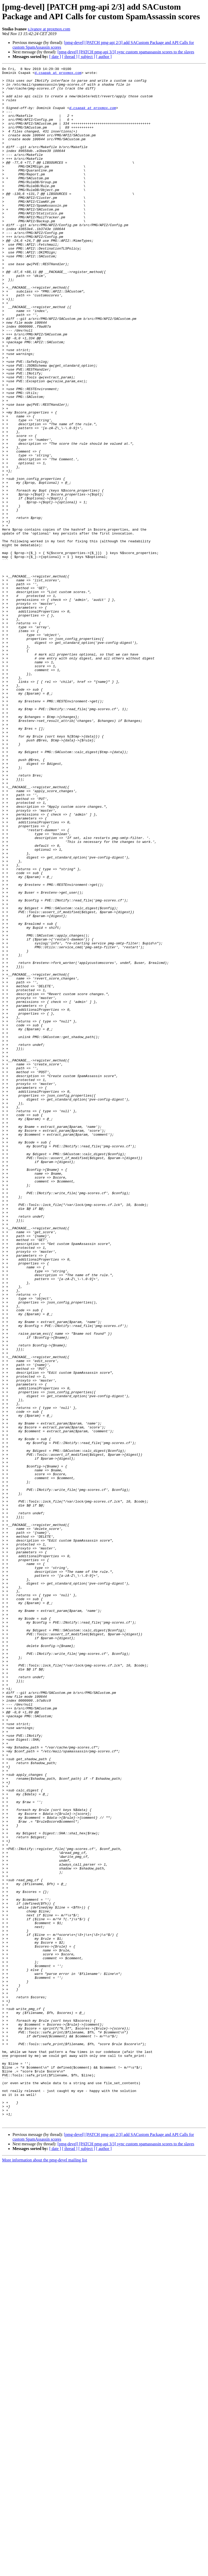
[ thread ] (69, 56)
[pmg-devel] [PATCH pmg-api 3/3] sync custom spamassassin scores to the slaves (125, 52)
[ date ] (55, 56)
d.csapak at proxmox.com (58, 74)
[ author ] (104, 56)
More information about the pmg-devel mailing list (44, 2571)
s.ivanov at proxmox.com (49, 29)
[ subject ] (86, 56)
